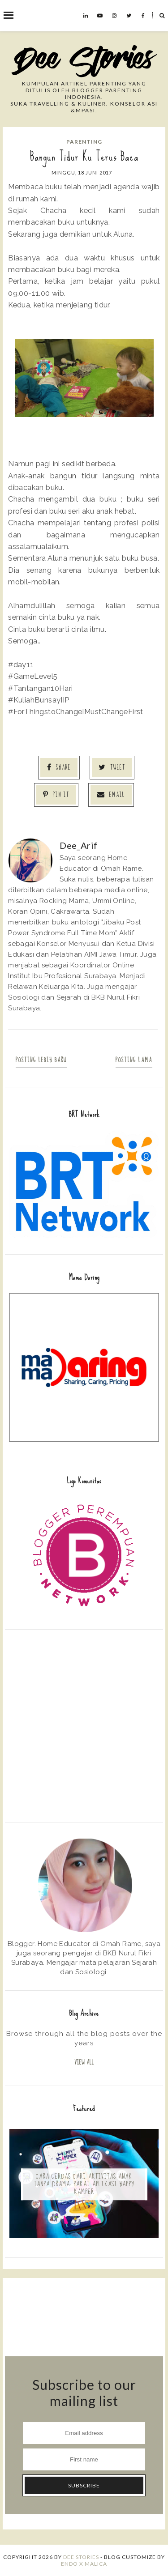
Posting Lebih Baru (41, 1060)
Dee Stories (81, 2557)
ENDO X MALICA (84, 2563)
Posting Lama (134, 1060)
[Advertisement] (84, 1725)
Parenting (84, 141)
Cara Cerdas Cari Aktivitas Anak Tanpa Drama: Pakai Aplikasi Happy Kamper (84, 2184)
